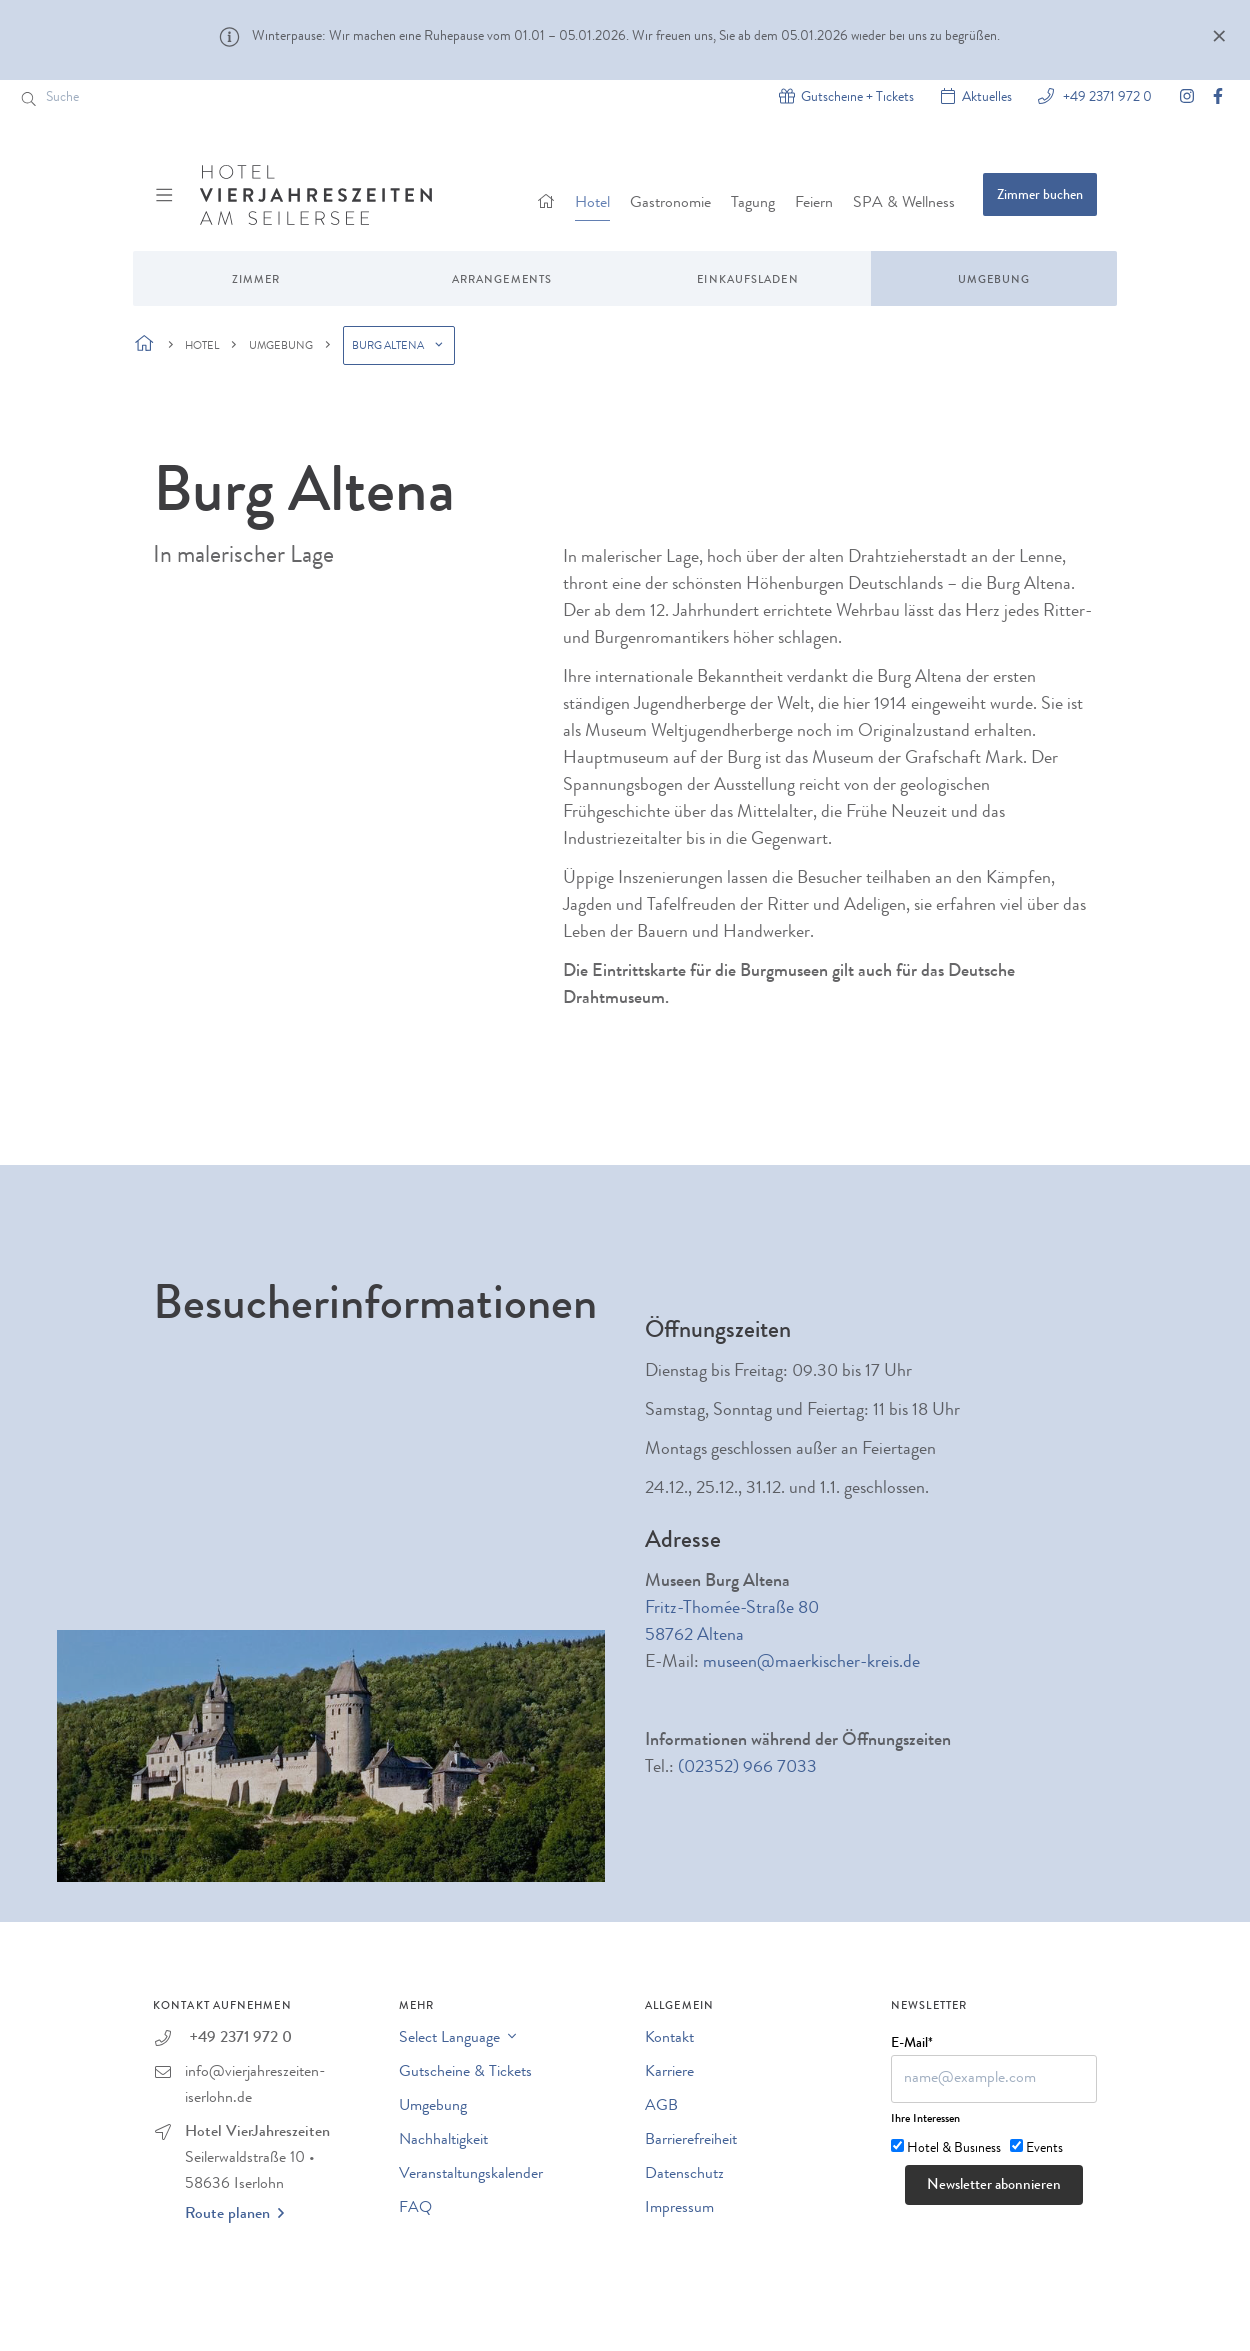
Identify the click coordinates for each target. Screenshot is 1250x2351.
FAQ (415, 2209)
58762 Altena (694, 1636)
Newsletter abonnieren (994, 2186)
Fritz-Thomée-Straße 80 (732, 1609)
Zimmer (256, 280)
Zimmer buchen (1040, 196)
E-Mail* (912, 2044)
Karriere (669, 2073)
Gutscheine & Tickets (465, 2073)
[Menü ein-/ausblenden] (166, 195)
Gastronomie (670, 204)
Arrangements (502, 280)
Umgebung (994, 280)
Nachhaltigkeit (443, 2141)
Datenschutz (684, 2175)
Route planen (234, 2214)
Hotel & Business (954, 2149)
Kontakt (669, 2039)
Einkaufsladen (747, 280)
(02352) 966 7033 (747, 1768)
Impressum (679, 2209)
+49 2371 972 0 (1106, 96)
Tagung (753, 204)
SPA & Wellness (904, 204)
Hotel (592, 204)
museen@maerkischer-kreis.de (811, 1663)
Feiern (814, 204)
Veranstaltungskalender (471, 2175)
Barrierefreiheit (691, 2141)
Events (1044, 2149)
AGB (661, 2107)
